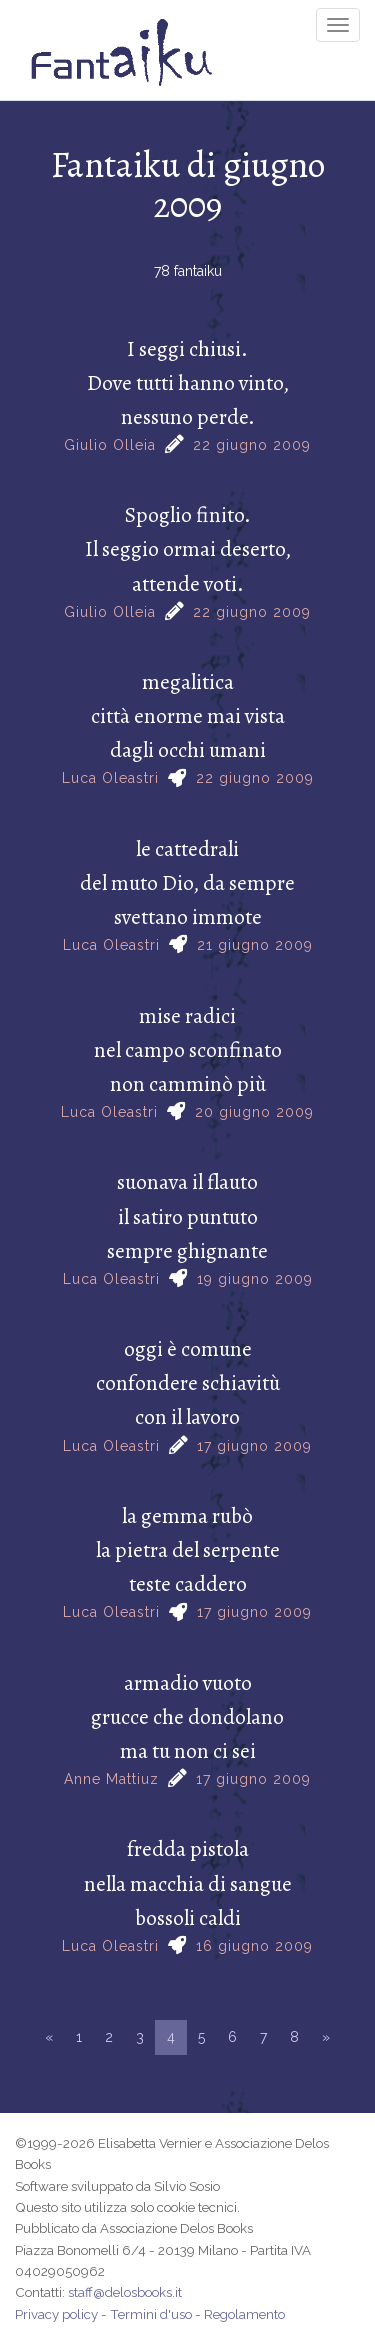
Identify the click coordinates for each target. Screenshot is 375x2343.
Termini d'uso (151, 2314)
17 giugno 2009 (254, 1446)
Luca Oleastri (110, 778)
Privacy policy (56, 2314)
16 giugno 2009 (254, 1946)
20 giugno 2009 (254, 1112)
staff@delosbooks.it (125, 2292)
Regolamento (244, 2314)
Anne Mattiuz (111, 1779)
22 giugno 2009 (252, 445)
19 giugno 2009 (255, 1279)
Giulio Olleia (110, 445)
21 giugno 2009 (255, 945)
